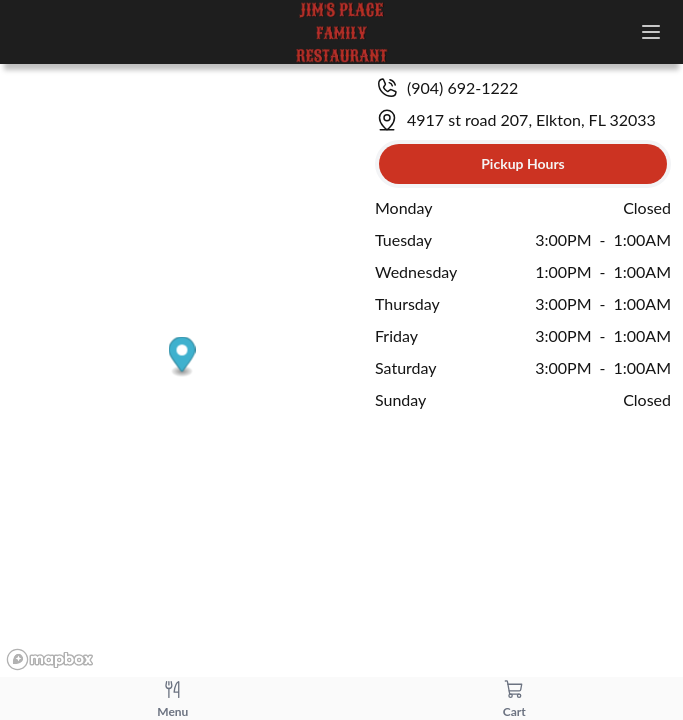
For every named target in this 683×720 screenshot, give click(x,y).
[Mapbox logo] (50, 659)
